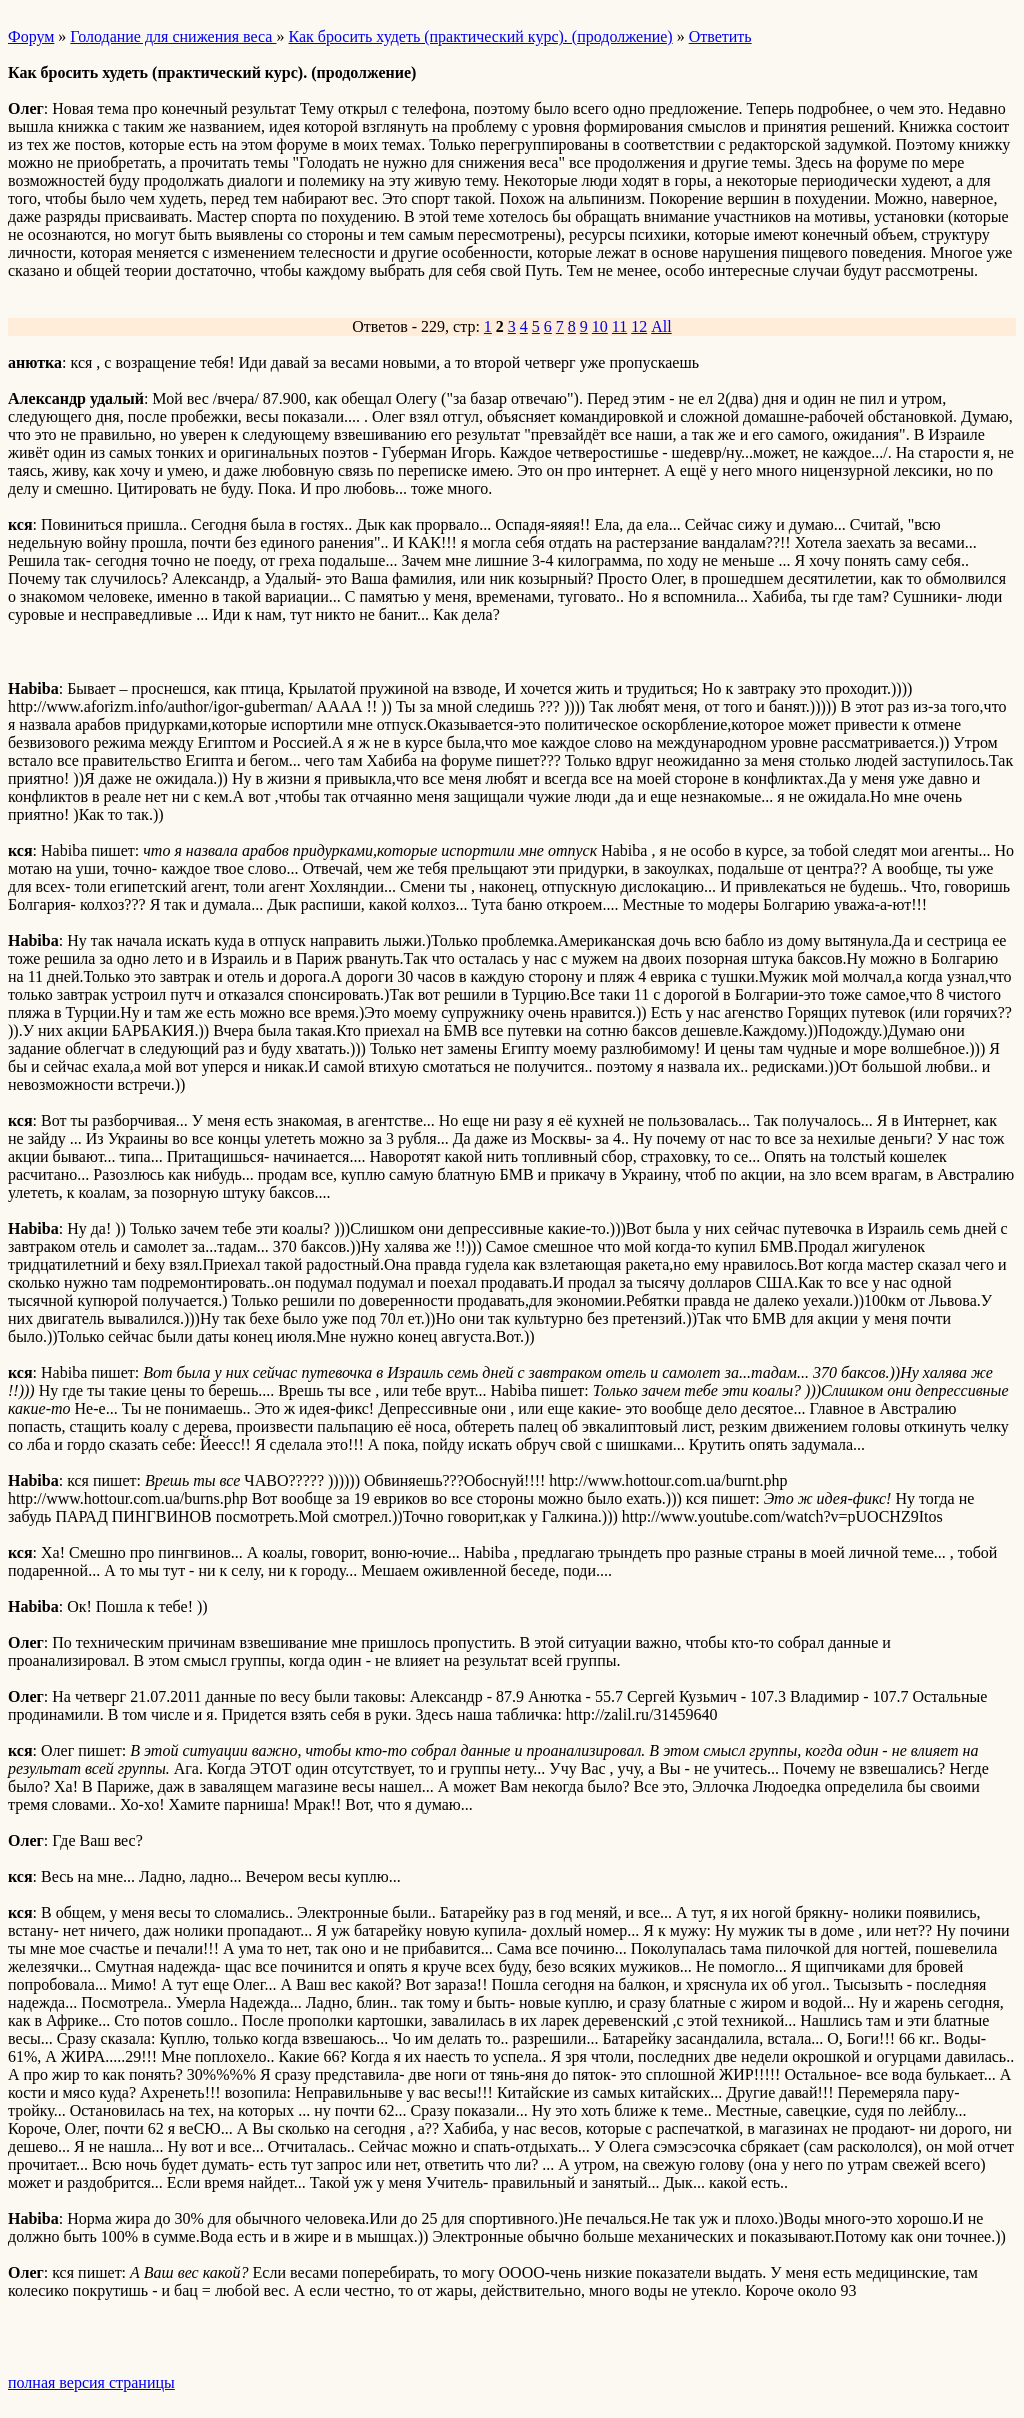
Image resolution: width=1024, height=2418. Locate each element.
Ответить (720, 36)
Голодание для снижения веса (173, 36)
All (661, 326)
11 (619, 326)
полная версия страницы (91, 2382)
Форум (31, 36)
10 (600, 326)
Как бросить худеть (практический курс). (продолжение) (480, 36)
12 (639, 326)
